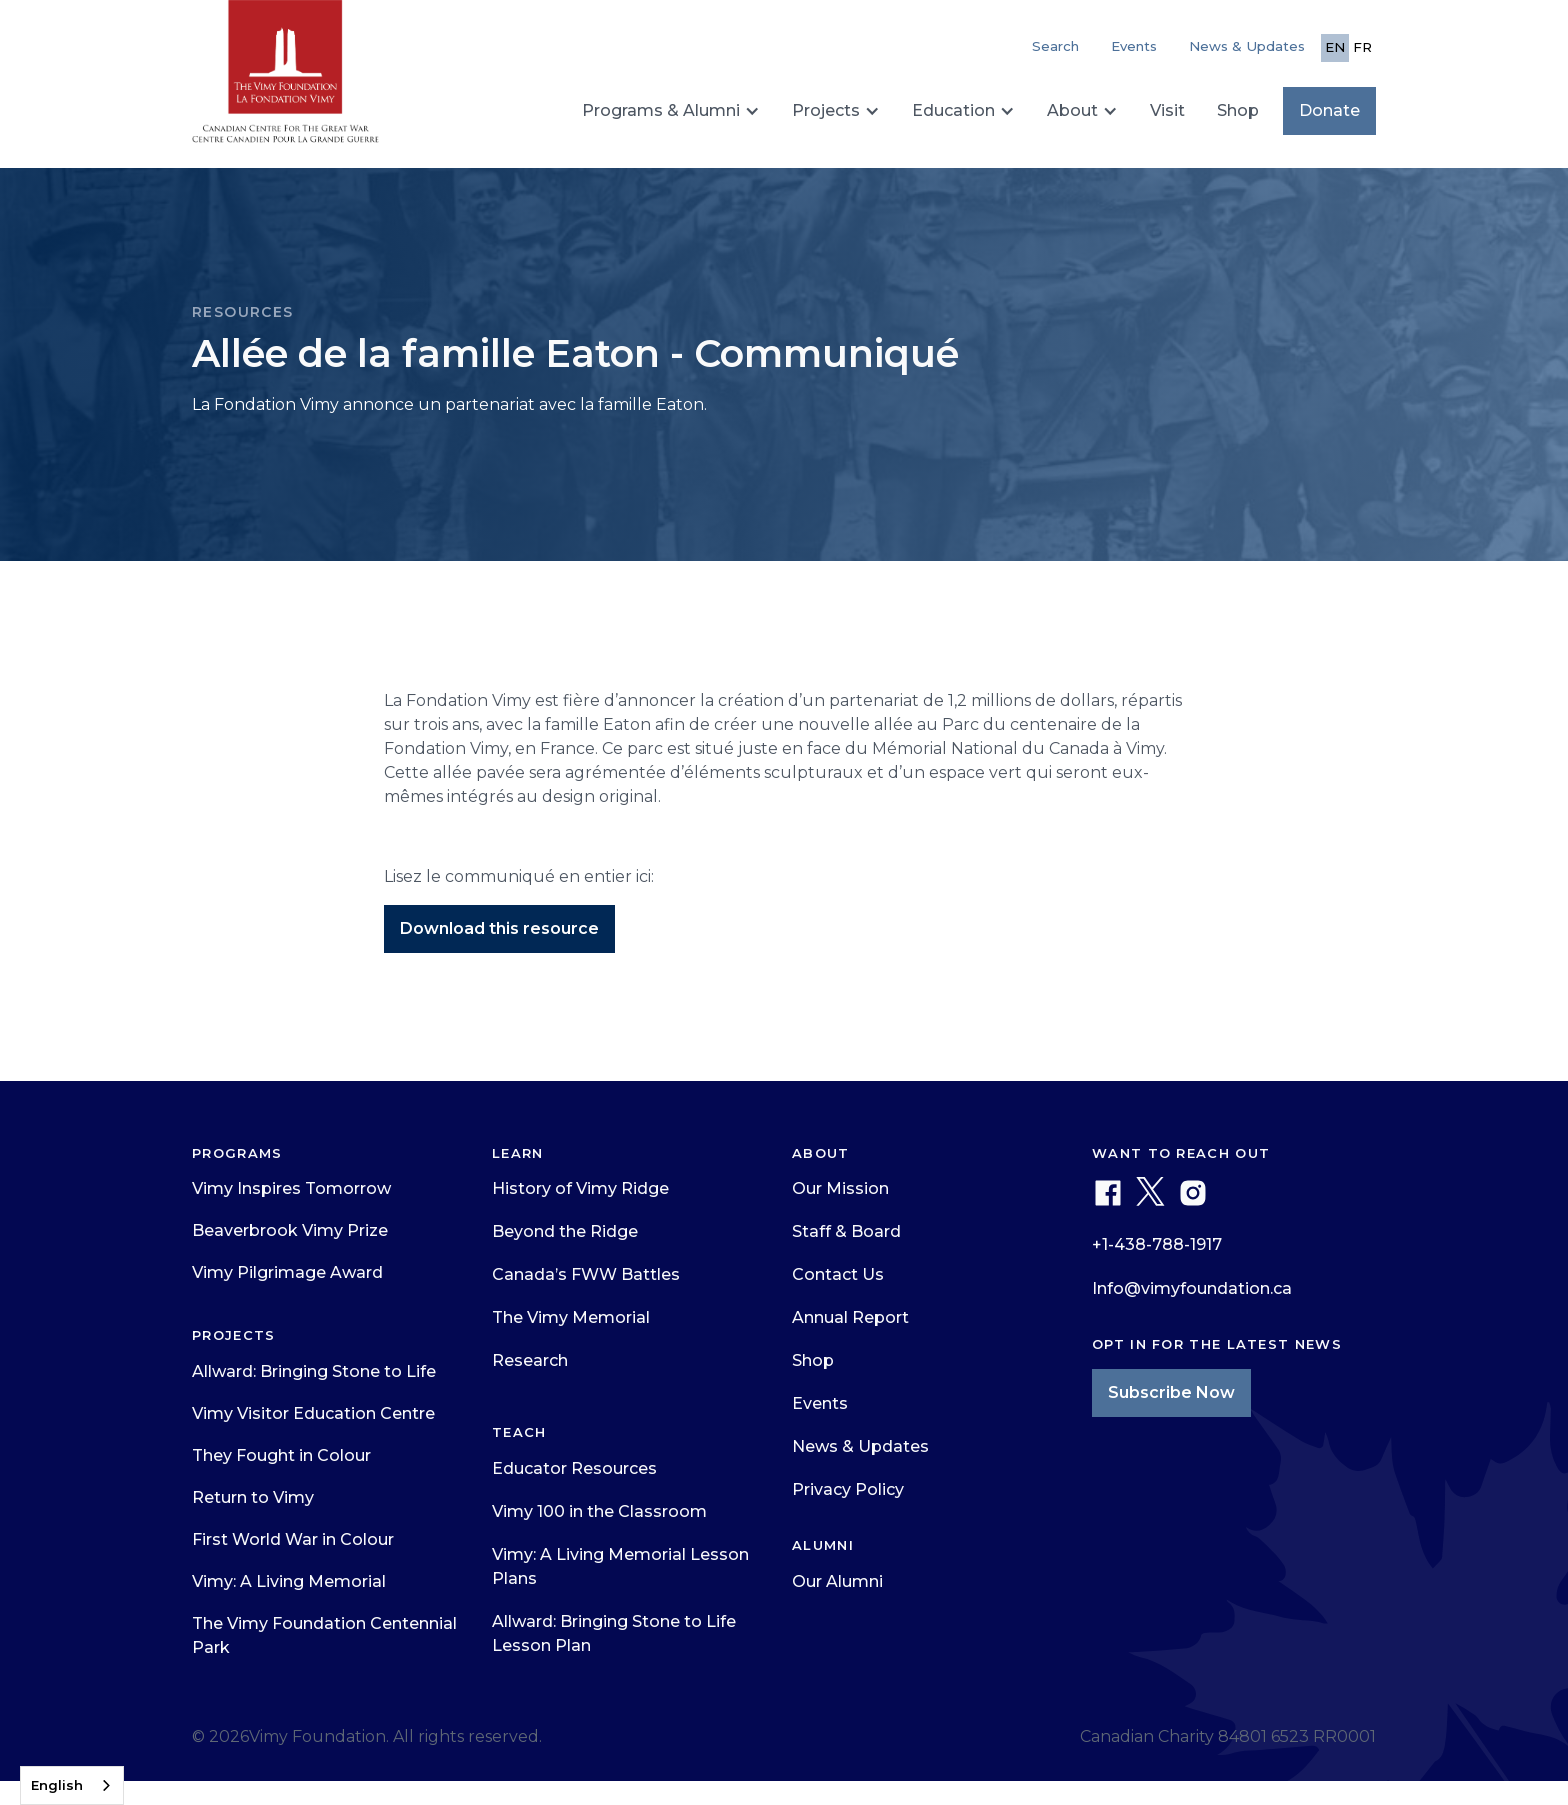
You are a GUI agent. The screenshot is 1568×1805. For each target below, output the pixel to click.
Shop (1238, 110)
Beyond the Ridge (565, 1231)
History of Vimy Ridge (580, 1188)
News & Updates (1247, 46)
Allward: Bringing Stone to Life (314, 1371)
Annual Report (850, 1317)
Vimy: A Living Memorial (289, 1581)
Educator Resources (574, 1468)
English (57, 1785)
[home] (285, 80)
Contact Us (838, 1274)
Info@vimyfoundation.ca (1192, 1288)
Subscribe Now (1171, 1392)
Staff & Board (846, 1231)
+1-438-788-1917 (1157, 1244)
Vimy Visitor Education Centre (313, 1413)
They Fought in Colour (281, 1455)
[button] (671, 111)
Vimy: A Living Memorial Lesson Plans (620, 1566)
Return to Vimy (253, 1497)
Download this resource (499, 928)
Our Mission (840, 1188)
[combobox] (72, 1785)
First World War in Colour (293, 1539)
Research (530, 1360)
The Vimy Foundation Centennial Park (324, 1635)
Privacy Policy (848, 1489)
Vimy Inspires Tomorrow (291, 1188)
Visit (1167, 110)
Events (1134, 46)
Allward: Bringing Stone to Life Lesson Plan (614, 1633)
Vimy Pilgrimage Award (287, 1272)
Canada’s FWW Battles (586, 1274)
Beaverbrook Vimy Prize (290, 1230)
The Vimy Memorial (571, 1317)
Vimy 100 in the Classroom (599, 1511)
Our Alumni (837, 1581)
